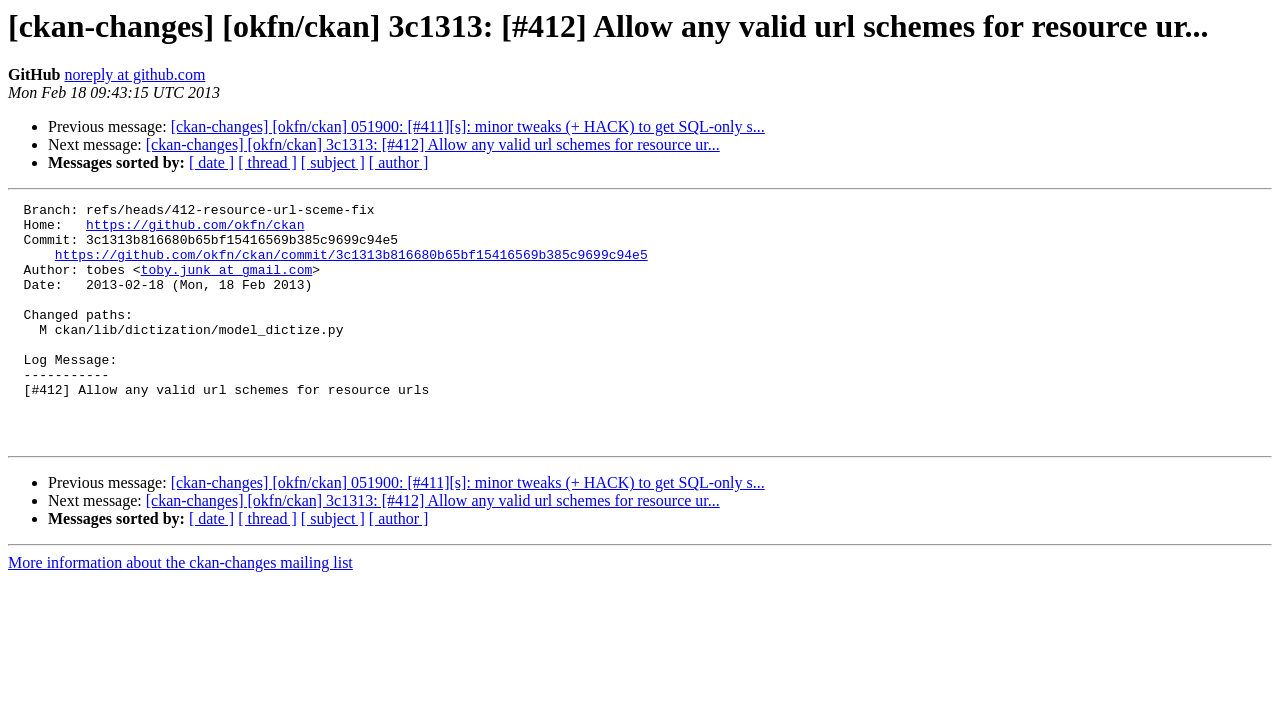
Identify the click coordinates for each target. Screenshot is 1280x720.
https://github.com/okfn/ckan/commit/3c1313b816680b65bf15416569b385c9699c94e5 (351, 266)
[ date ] (211, 162)
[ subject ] (333, 162)
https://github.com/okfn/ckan (195, 230)
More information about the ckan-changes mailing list (180, 610)
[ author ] (399, 162)
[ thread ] (267, 162)
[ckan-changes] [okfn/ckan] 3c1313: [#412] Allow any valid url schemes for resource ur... (433, 144)
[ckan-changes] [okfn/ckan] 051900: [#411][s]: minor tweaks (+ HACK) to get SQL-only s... (468, 126)
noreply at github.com (134, 74)
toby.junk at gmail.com (227, 284)
